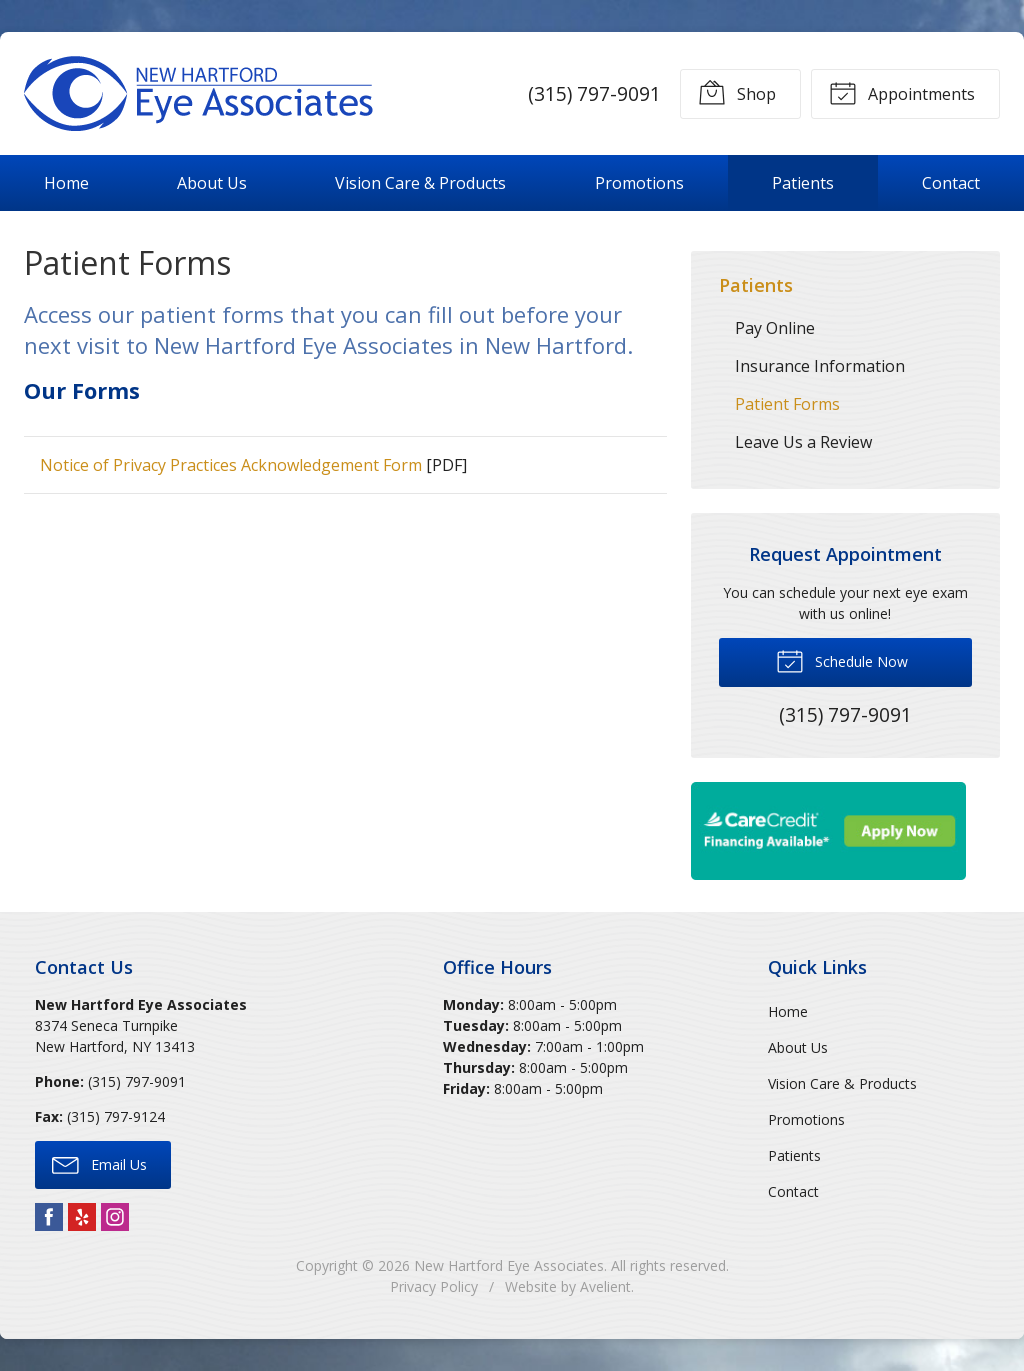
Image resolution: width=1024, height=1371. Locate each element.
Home (66, 183)
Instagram (115, 1217)
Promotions (639, 183)
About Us (212, 183)
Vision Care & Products (420, 183)
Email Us (99, 1164)
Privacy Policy (434, 1286)
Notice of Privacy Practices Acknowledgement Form (231, 465)
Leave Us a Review (803, 442)
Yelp (82, 1217)
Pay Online (775, 328)
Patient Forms (787, 404)
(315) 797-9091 (594, 93)
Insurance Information (820, 366)
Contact (951, 183)
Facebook (49, 1217)
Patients (803, 183)
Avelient (605, 1286)
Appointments (902, 92)
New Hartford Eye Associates (509, 1265)
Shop (737, 92)
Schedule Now (842, 660)
